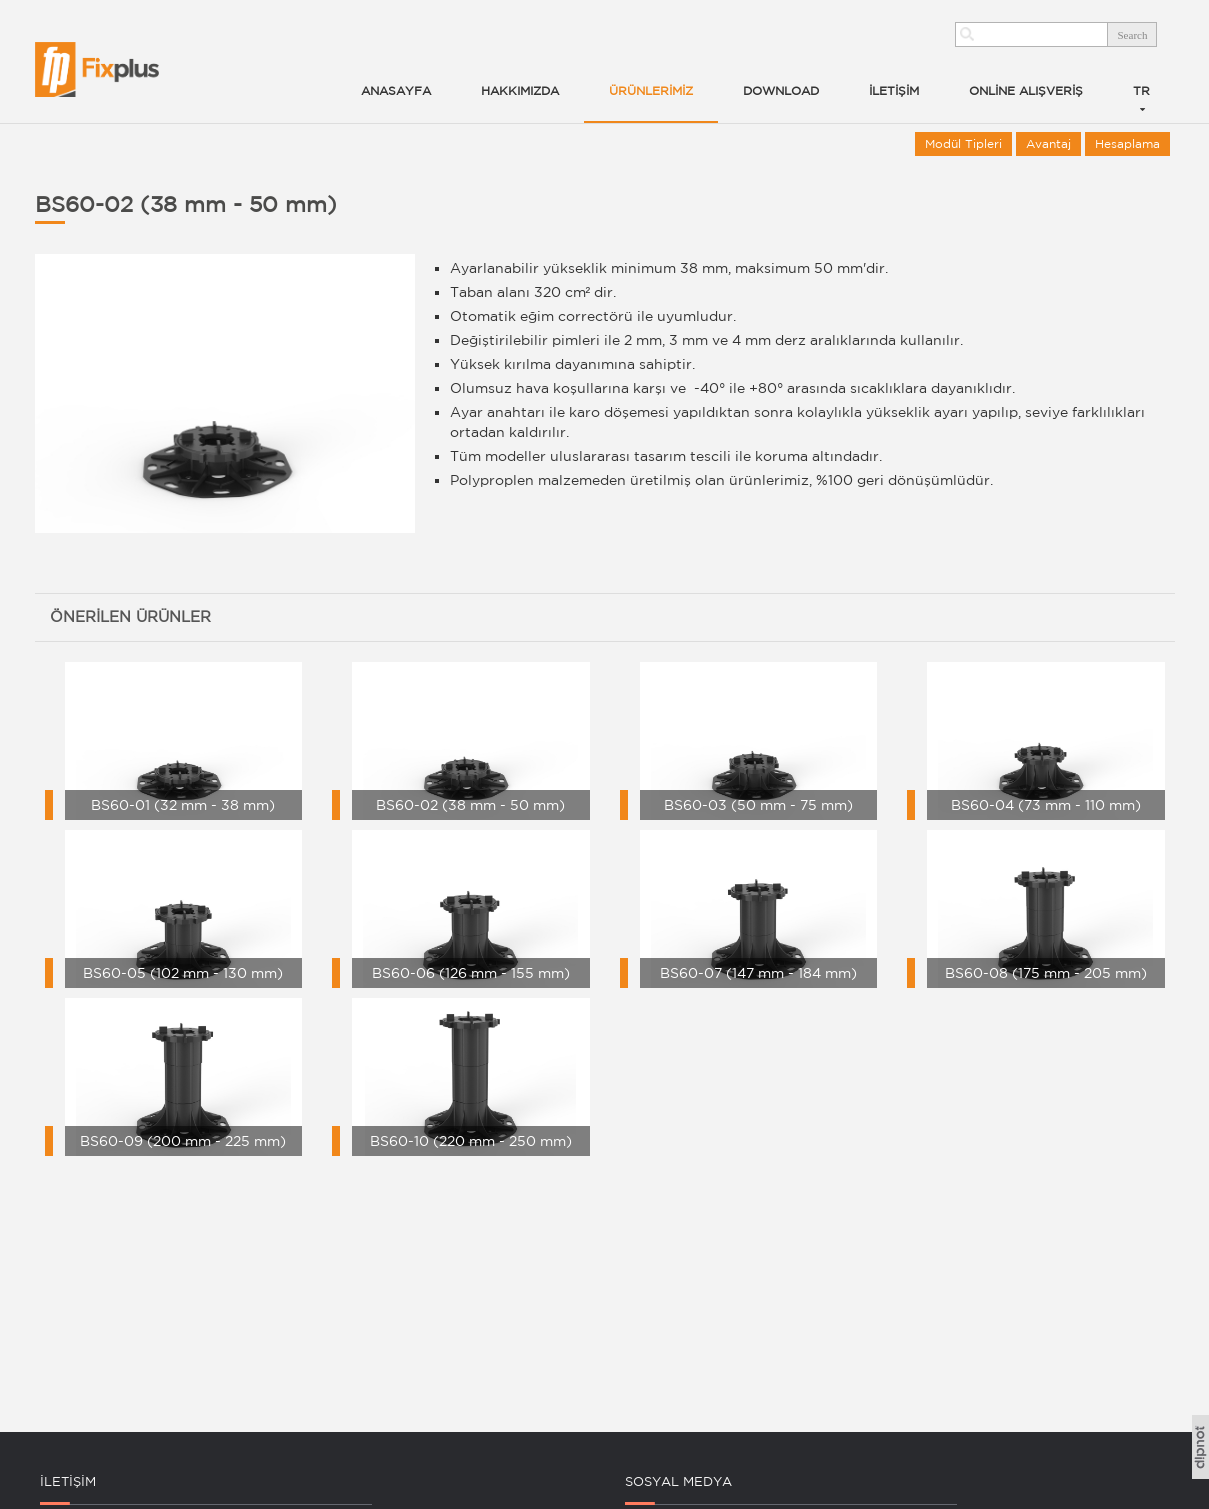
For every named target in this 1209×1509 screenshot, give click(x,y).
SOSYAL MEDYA (678, 1481)
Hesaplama (1127, 143)
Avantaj (1048, 143)
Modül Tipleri (963, 143)
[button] (651, 70)
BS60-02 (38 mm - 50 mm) (186, 204)
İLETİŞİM (68, 1481)
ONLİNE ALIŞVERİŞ (1026, 90)
